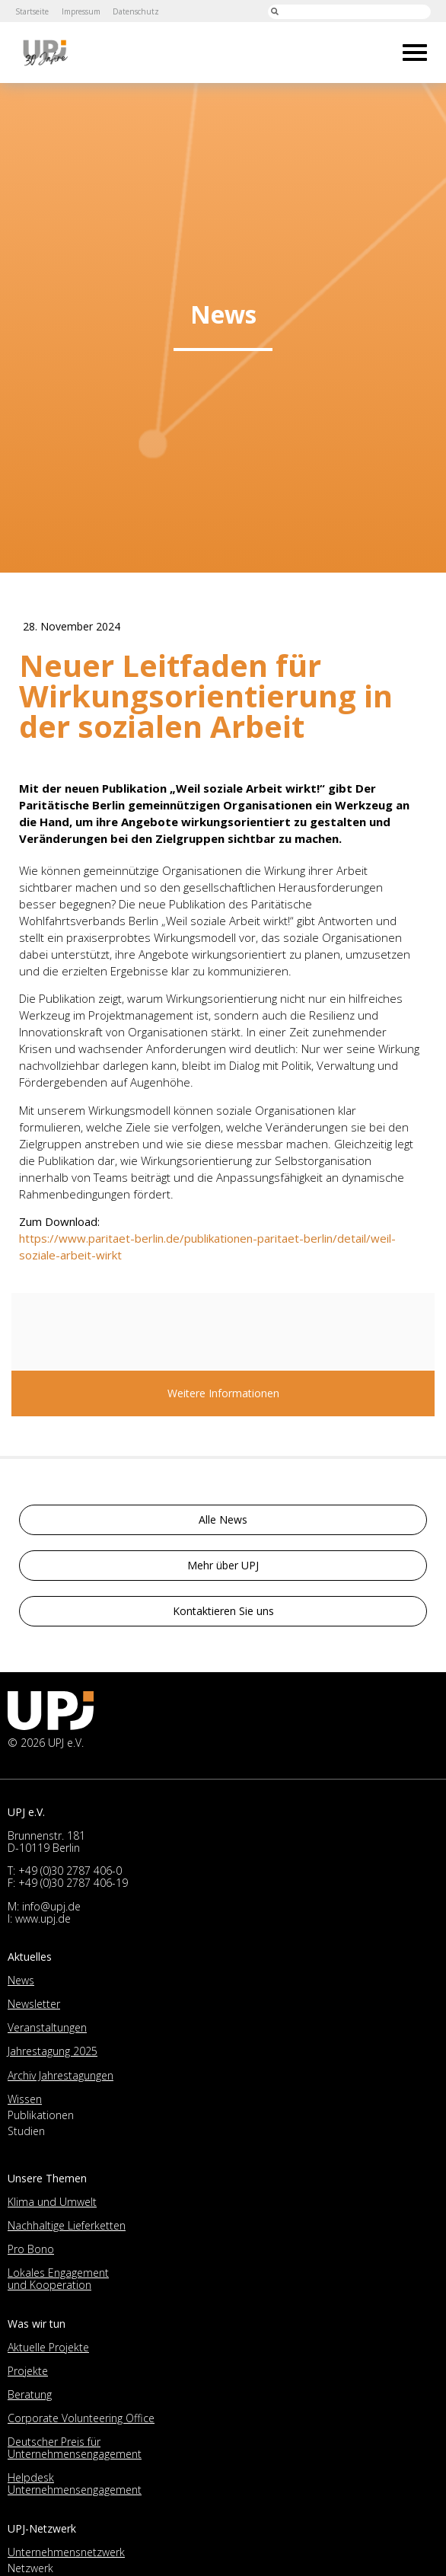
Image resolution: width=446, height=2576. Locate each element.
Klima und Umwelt (52, 2202)
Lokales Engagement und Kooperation (58, 2278)
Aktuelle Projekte (48, 2347)
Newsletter (34, 2004)
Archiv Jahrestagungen (60, 2075)
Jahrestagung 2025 (52, 2051)
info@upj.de (51, 1906)
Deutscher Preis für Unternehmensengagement (75, 2447)
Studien (26, 2131)
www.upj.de (43, 1918)
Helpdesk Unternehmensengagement (75, 2483)
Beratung (30, 2394)
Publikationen (41, 2115)
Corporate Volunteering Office (81, 2418)
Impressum (81, 11)
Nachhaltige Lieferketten (67, 2225)
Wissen (25, 2099)
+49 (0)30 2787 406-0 (70, 1870)
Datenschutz (138, 11)
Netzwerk (30, 2568)
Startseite (32, 11)
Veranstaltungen (47, 2027)
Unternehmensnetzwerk (66, 2552)
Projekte (28, 2371)
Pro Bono (31, 2249)
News (21, 1980)
